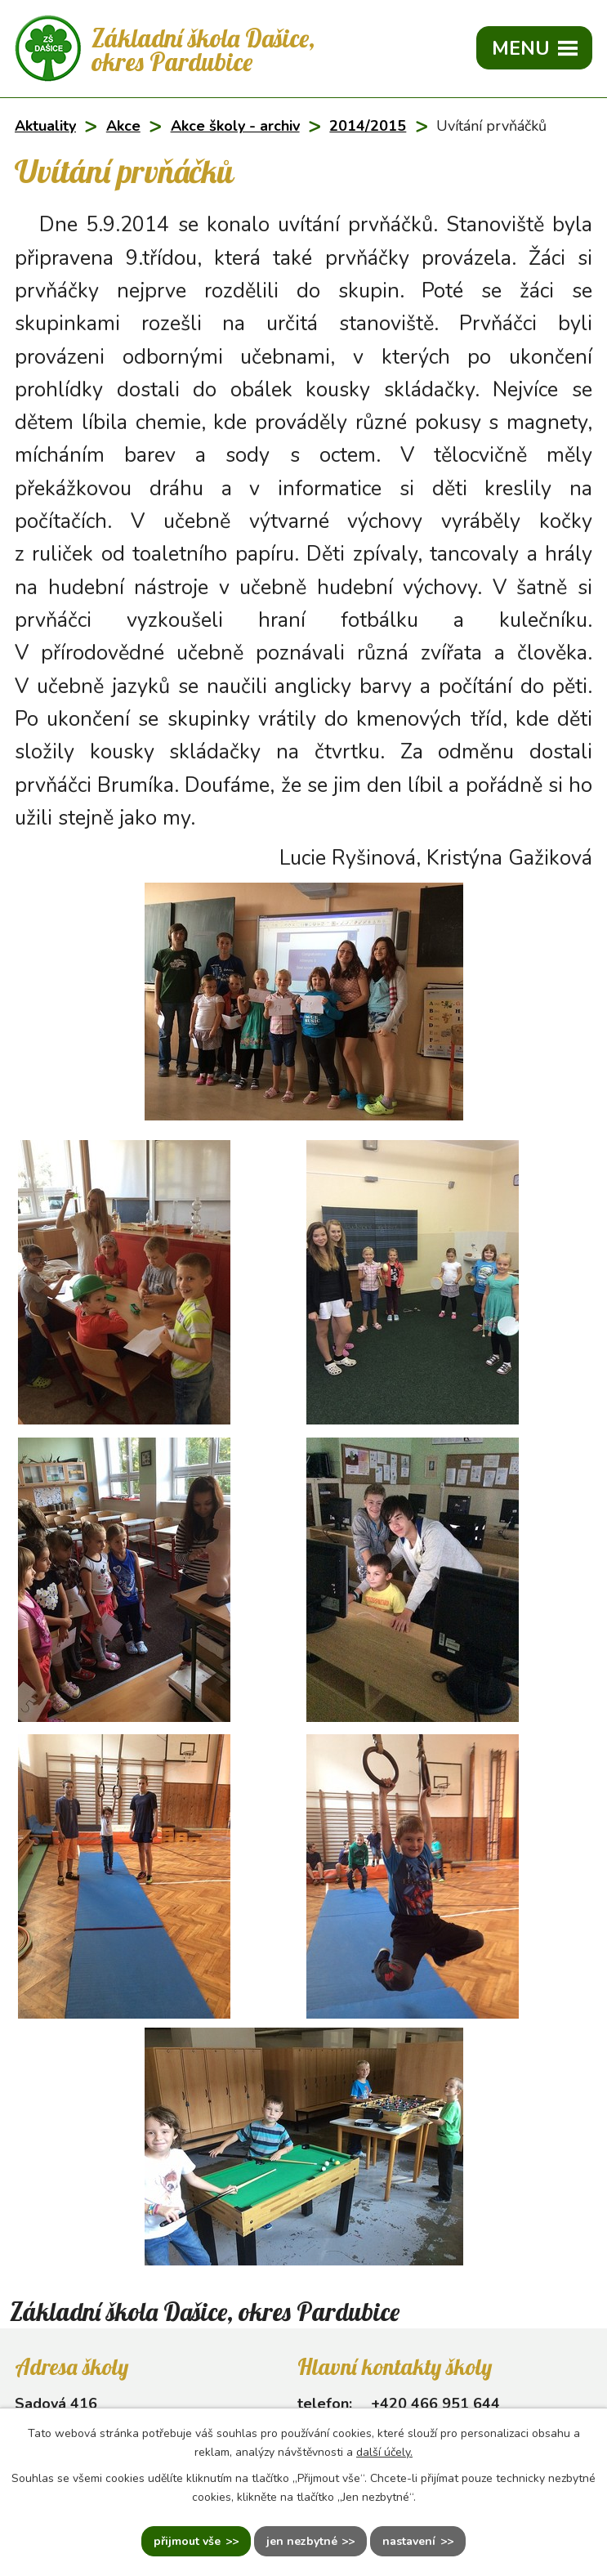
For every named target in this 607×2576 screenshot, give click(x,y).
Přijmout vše (187, 2541)
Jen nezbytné (301, 2541)
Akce (123, 126)
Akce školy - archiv (235, 126)
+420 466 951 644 (435, 2403)
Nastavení (408, 2541)
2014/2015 (367, 126)
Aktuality (45, 126)
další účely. (384, 2452)
